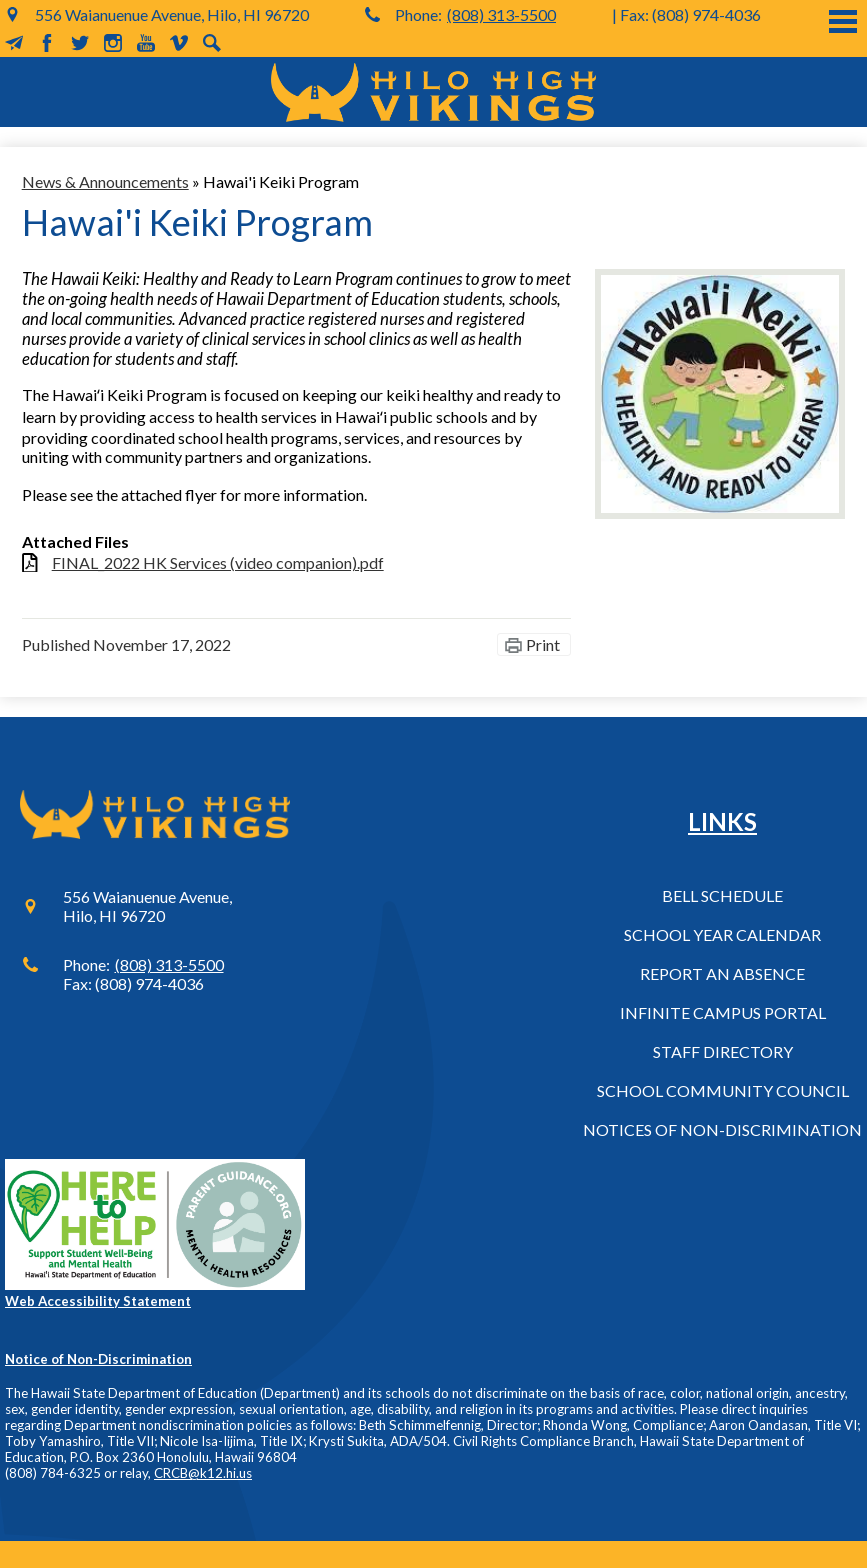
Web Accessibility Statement (98, 1301)
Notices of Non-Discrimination (722, 1129)
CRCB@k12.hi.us (203, 1473)
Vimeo (179, 43)
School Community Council (723, 1090)
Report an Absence (722, 973)
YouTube (146, 43)
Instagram (113, 43)
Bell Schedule (722, 895)
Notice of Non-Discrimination (98, 1359)
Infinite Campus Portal (723, 1012)
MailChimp (14, 43)
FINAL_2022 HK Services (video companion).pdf (218, 562)
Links (722, 821)
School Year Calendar (722, 934)
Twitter (80, 43)
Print (543, 644)
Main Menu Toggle (843, 21)
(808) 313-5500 (501, 14)
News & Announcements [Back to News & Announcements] (105, 181)
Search (212, 43)
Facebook (47, 43)
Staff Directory (723, 1051)
